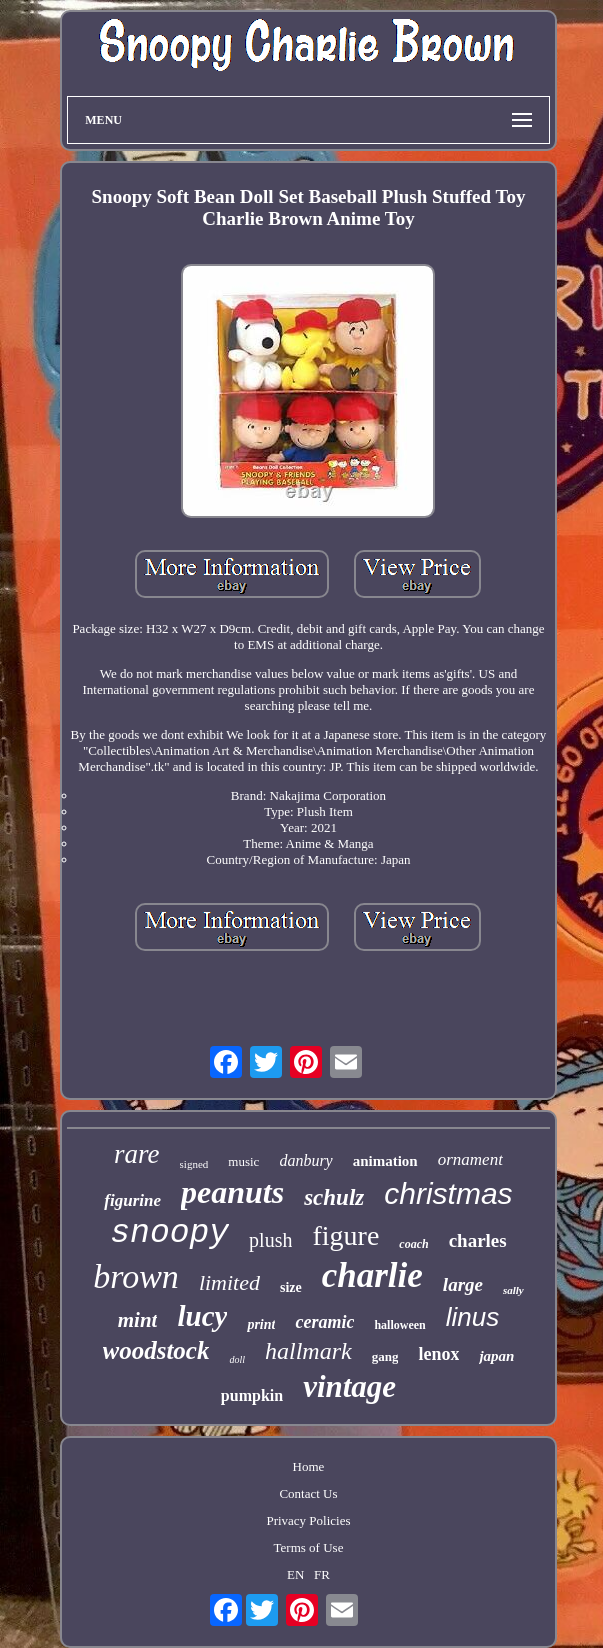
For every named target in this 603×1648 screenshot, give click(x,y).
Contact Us (308, 1493)
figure (345, 1235)
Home (309, 1466)
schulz (334, 1197)
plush (270, 1240)
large (463, 1284)
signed (194, 1164)
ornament (470, 1159)
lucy (202, 1316)
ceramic (324, 1322)
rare (137, 1154)
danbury (305, 1160)
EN (295, 1574)
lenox (438, 1354)
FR (322, 1574)
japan (496, 1356)
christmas (448, 1193)
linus (472, 1317)
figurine (132, 1200)
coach (413, 1244)
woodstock (156, 1350)
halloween (399, 1325)
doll (237, 1359)
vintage (349, 1386)
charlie (372, 1275)
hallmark (308, 1351)
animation (385, 1161)
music (243, 1161)
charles (478, 1240)
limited (229, 1282)
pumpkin (252, 1395)
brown (136, 1276)
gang (385, 1356)
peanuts (232, 1192)
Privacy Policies (308, 1520)
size (291, 1287)
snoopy (169, 1233)
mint (138, 1320)
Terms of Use (309, 1547)
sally (513, 1290)
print (261, 1324)
